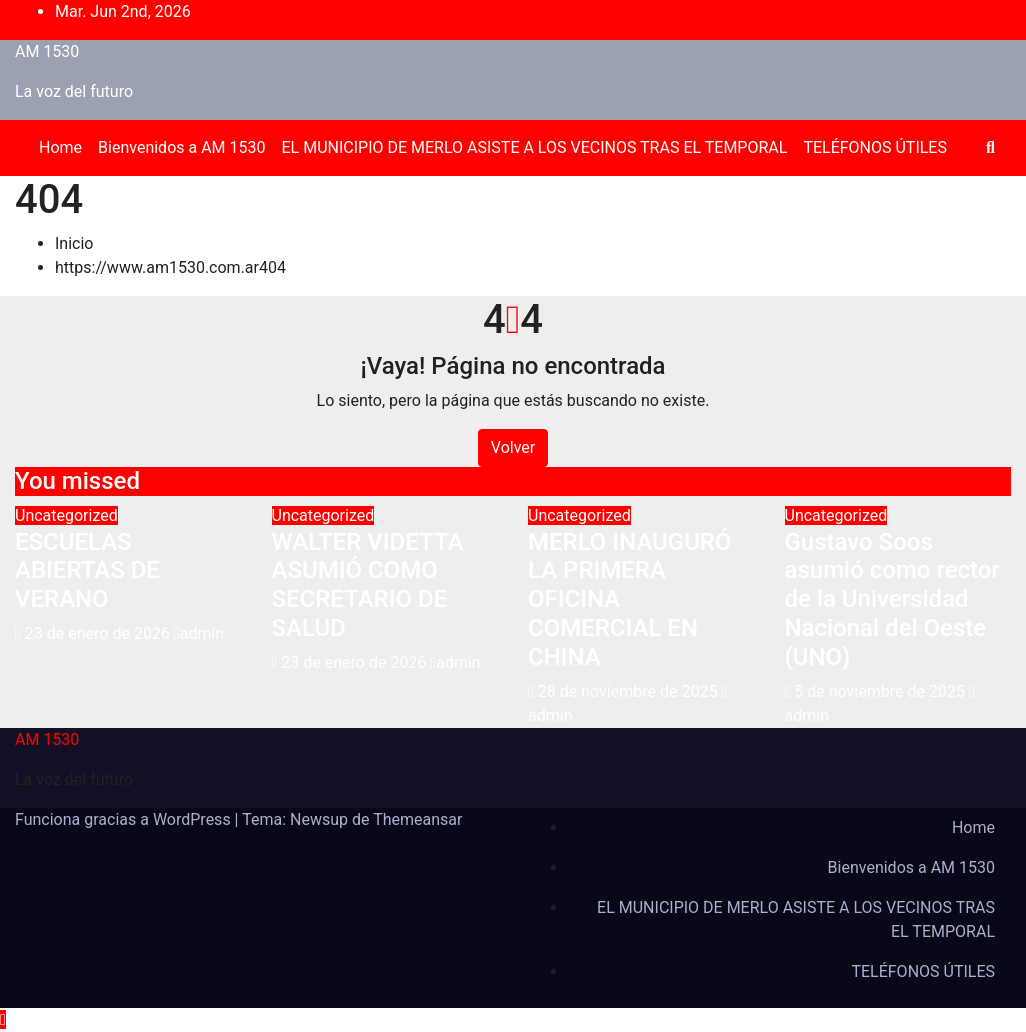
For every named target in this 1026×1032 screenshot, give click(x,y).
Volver (513, 447)
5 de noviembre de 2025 (881, 691)
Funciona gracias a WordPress (125, 819)
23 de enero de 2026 (99, 633)
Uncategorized (66, 515)
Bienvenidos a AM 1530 (181, 147)
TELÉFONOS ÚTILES (875, 147)
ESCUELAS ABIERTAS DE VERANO (87, 571)
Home (60, 147)
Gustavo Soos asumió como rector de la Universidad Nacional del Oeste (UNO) (892, 599)
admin (199, 633)
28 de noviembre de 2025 (630, 691)
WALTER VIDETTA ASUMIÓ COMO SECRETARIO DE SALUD (368, 585)
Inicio (74, 243)
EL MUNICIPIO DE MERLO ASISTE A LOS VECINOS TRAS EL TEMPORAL (535, 147)
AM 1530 (47, 51)
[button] (990, 147)
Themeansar (417, 819)
